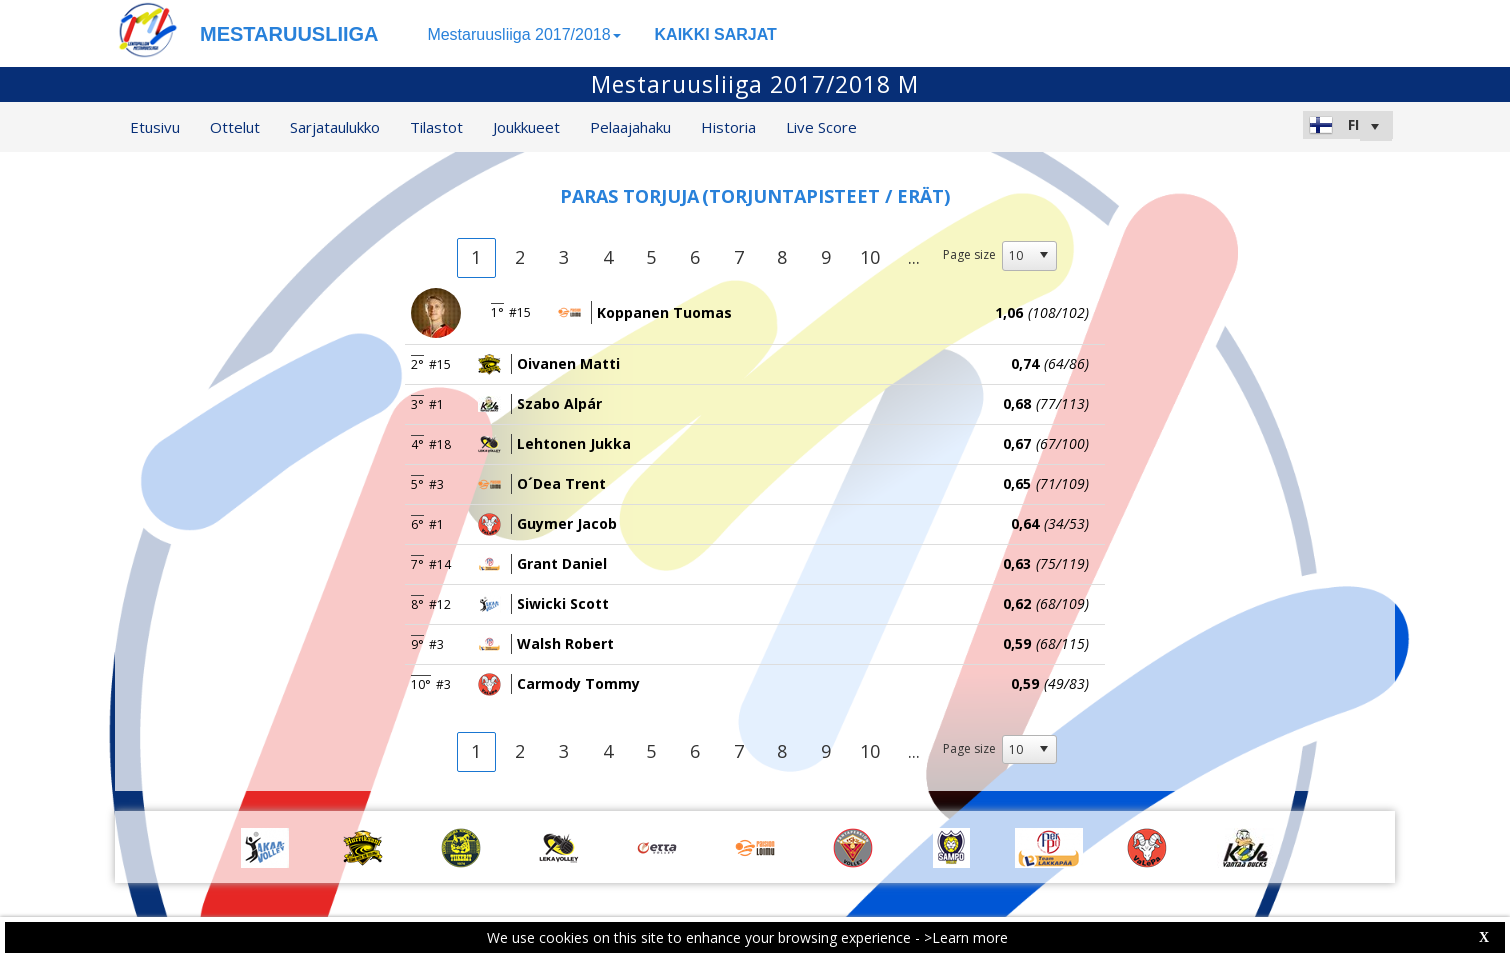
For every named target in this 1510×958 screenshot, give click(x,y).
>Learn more (966, 937)
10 (870, 257)
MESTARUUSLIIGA (289, 34)
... (914, 257)
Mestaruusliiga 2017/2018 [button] (523, 34)
